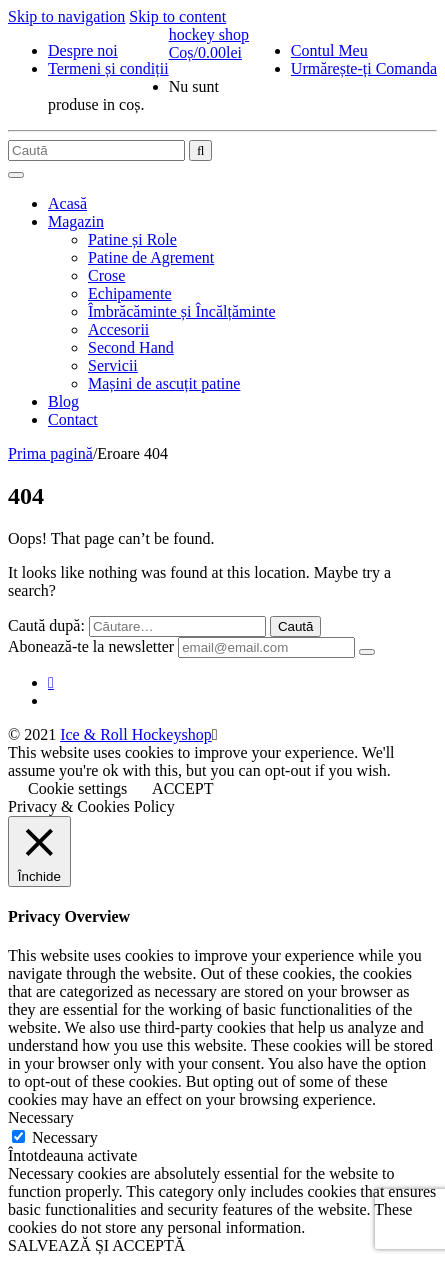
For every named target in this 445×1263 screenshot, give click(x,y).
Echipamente (130, 293)
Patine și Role (132, 239)
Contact (73, 419)
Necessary (65, 1137)
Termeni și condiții (108, 68)
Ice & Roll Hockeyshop (136, 734)
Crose (106, 275)
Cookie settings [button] (77, 788)
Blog (63, 401)
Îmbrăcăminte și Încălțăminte (181, 311)
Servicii (113, 365)
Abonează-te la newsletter (91, 646)
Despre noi (83, 50)
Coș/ (205, 52)
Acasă (67, 203)
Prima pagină (50, 453)
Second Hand (131, 347)
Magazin (76, 221)
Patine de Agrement (151, 257)
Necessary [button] (41, 1117)
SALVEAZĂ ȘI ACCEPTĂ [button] (96, 1245)
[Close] (215, 734)
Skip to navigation (66, 16)
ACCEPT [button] (182, 788)
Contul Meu (329, 50)
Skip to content (177, 16)
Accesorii (118, 329)
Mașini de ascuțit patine (164, 383)
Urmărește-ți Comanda (364, 68)
